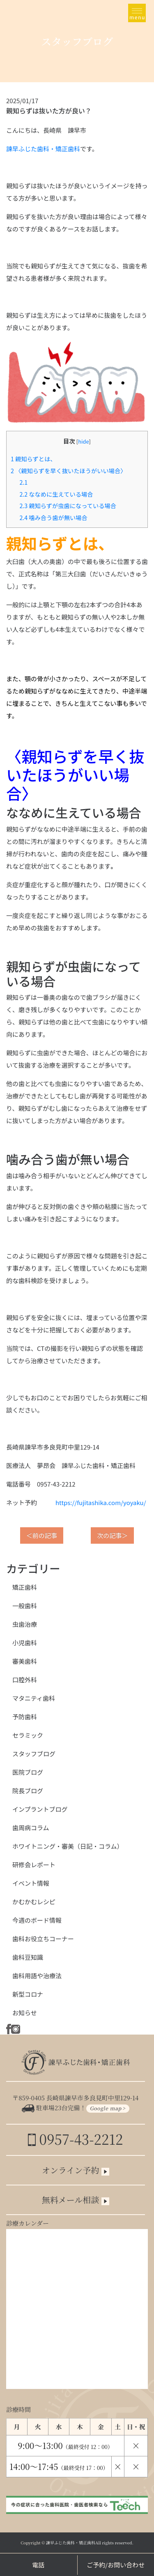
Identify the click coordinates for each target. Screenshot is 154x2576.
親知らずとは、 (33, 458)
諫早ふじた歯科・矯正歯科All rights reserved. (89, 2542)
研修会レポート (33, 1864)
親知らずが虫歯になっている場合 (67, 505)
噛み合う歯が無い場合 (53, 517)
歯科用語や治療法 (37, 1975)
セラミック (27, 1735)
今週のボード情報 (37, 1920)
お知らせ (24, 2012)
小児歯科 (24, 1642)
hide (83, 441)
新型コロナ (27, 1994)
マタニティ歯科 (33, 1698)
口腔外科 (24, 1679)
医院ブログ (27, 1772)
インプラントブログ (40, 1809)
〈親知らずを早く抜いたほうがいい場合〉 (68, 470)
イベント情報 (30, 1883)
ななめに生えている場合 (56, 494)
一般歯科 (24, 1605)
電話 (38, 2564)
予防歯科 (24, 1716)
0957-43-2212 (75, 2138)
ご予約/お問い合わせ (116, 2564)
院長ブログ (27, 1790)
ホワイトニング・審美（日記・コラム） (67, 1846)
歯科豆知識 (27, 1957)
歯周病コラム (30, 1827)
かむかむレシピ (33, 1901)
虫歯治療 (24, 1624)
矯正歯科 (24, 1587)
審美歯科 (24, 1661)
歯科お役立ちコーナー (43, 1938)
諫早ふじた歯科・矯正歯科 (43, 148)
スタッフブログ (33, 1753)
